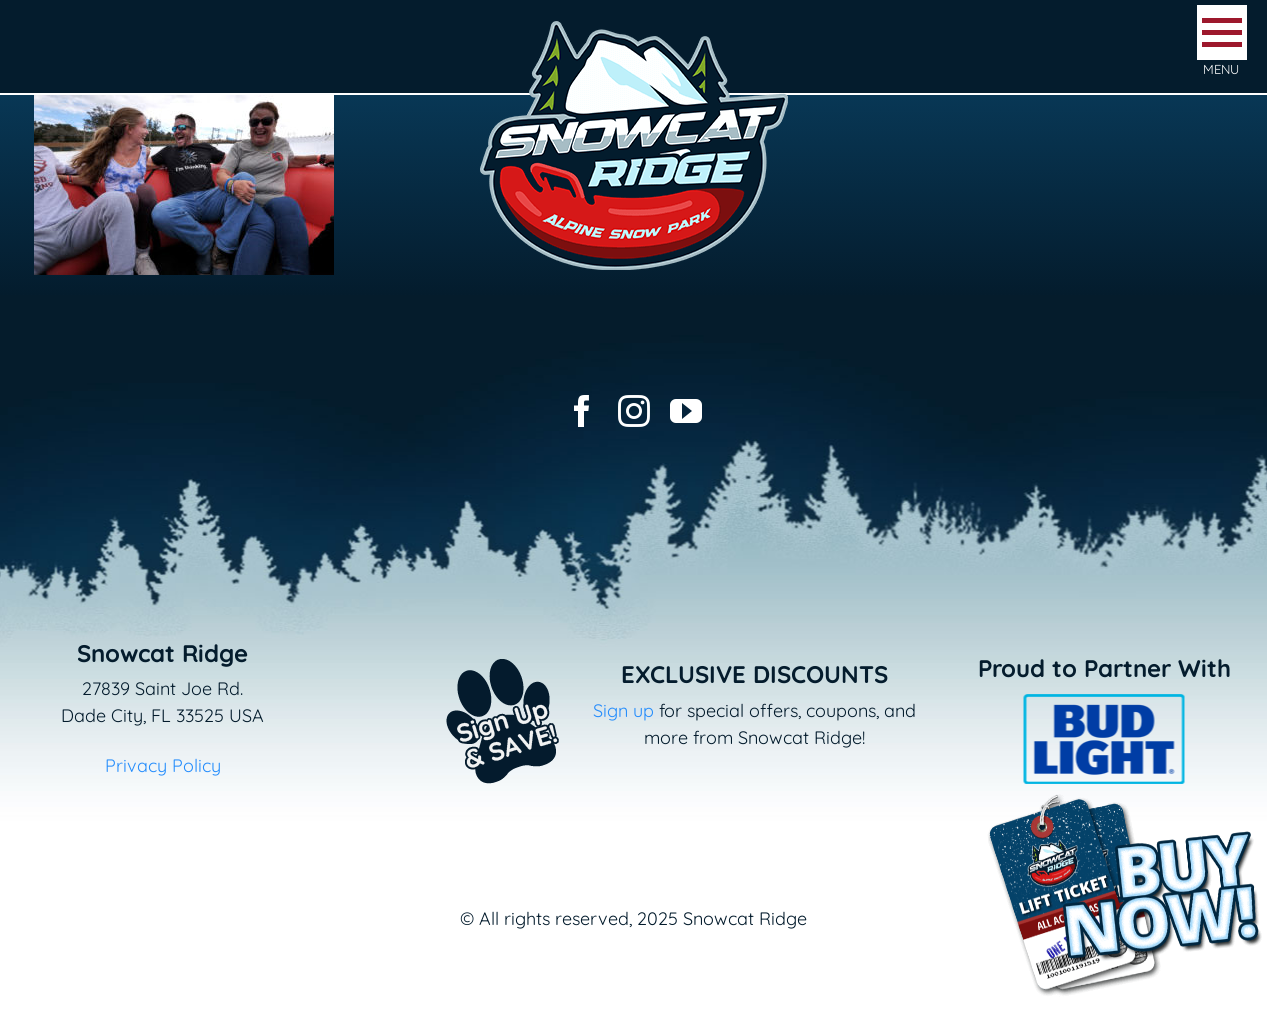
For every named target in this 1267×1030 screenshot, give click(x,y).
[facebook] (582, 411)
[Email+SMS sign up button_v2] (473, 645)
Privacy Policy (163, 765)
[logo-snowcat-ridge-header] (634, 23)
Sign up (623, 710)
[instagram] (634, 411)
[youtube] (686, 411)
